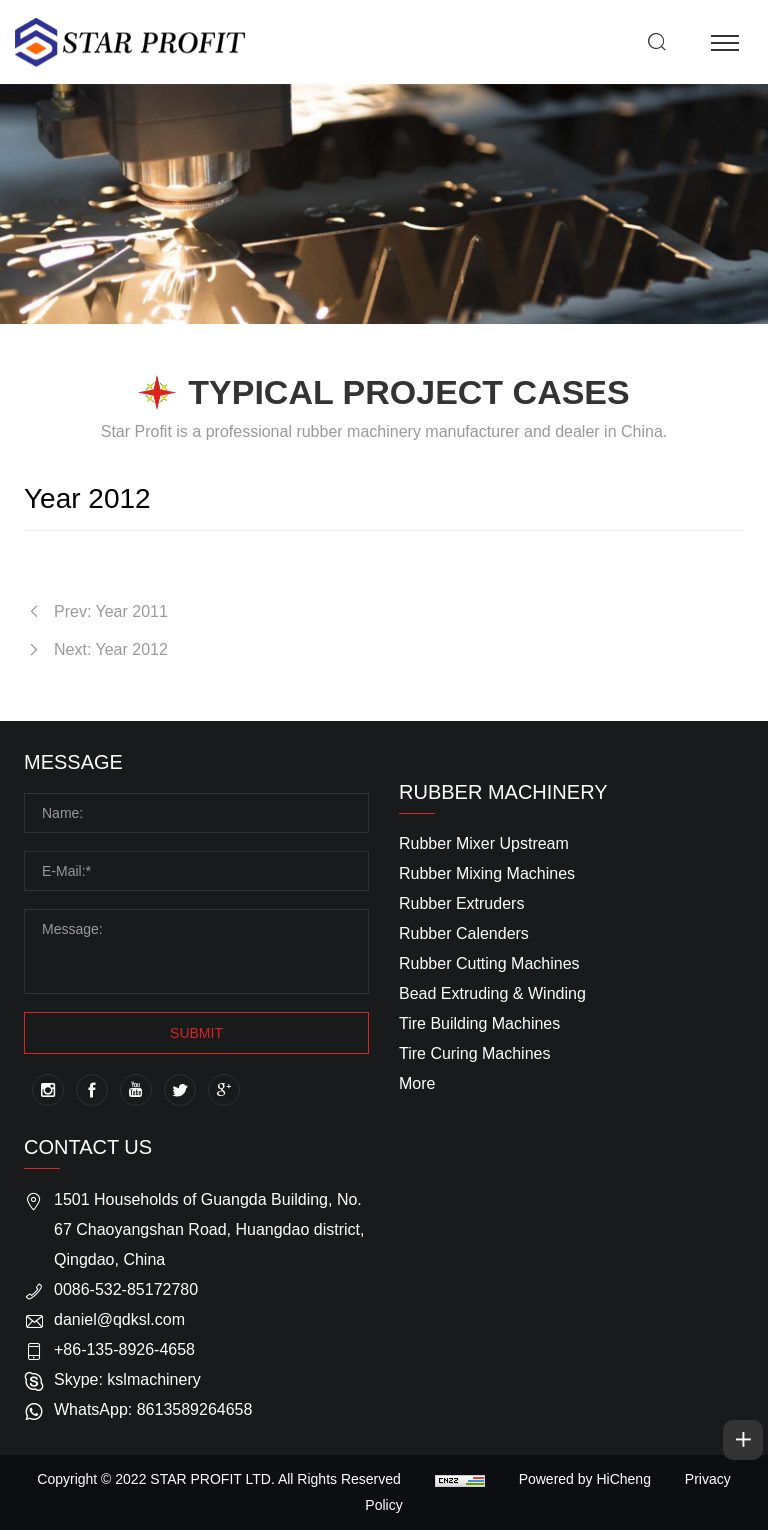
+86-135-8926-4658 (124, 1349)
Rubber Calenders (464, 933)
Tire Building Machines (479, 1023)
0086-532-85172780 (126, 1289)
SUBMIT (196, 1033)
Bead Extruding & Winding (492, 993)
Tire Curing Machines (474, 1053)
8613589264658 (195, 1409)
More (417, 1083)
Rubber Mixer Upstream (484, 843)
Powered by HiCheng (585, 1479)
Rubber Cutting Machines (489, 963)
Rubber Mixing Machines (487, 873)
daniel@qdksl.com (119, 1319)
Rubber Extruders (461, 903)
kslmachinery (153, 1379)
